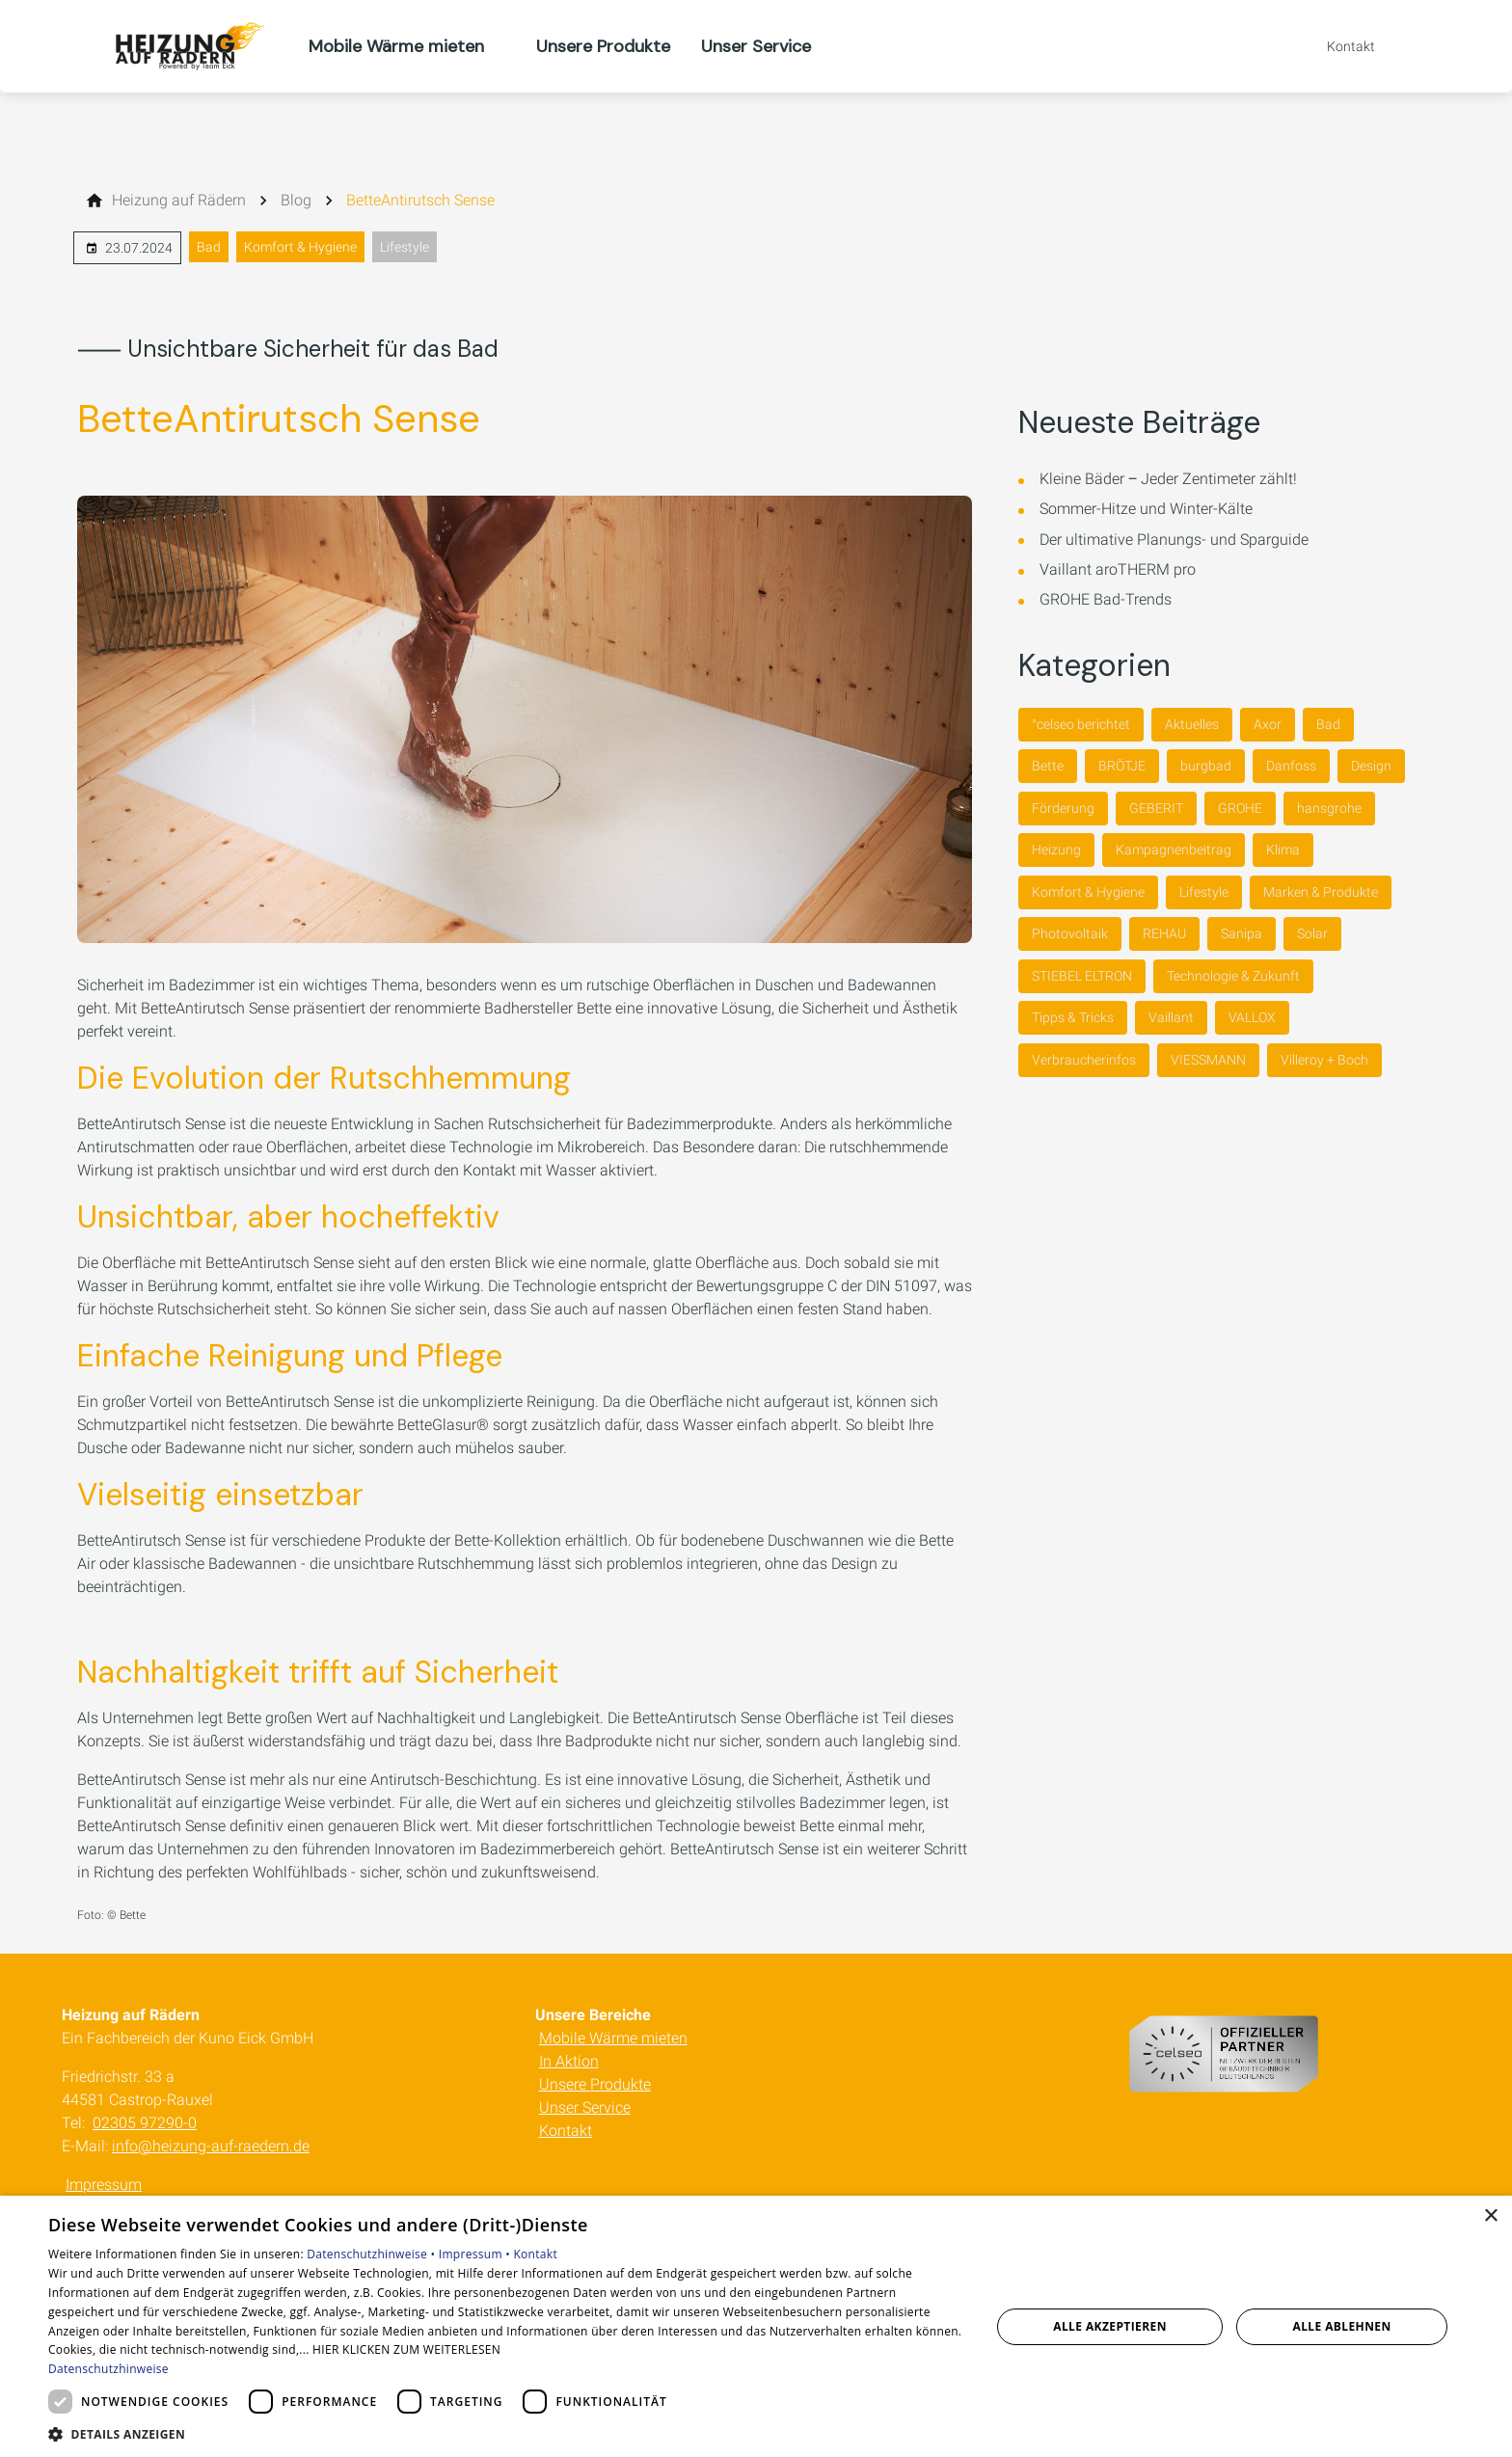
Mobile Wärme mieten (613, 2038)
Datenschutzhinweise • (372, 2254)
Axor (1268, 724)
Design (1371, 765)
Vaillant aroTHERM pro (1118, 569)
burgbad (1205, 765)
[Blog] (296, 200)
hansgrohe (1329, 808)
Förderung (1063, 808)
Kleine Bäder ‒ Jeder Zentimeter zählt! (1168, 479)
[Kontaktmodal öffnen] (1337, 46)
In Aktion (569, 2061)
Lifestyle (404, 247)
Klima (1283, 849)
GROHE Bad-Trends (1106, 599)
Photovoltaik (1070, 933)
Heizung (1056, 849)
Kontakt (565, 2130)
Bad (209, 247)
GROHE (1240, 808)
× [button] (1490, 2216)
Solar (1312, 933)
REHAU (1164, 933)
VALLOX (1252, 1017)
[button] (505, 2433)
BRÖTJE (1122, 765)
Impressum (104, 2184)
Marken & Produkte (1320, 892)
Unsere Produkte (595, 2084)
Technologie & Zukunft (1233, 976)
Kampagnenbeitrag (1173, 849)
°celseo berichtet (1081, 724)
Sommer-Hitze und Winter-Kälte (1146, 509)
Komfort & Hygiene (300, 247)
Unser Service (585, 2107)
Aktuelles (1192, 724)
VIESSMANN (1208, 1059)
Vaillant (1171, 1017)
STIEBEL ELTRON (1082, 976)
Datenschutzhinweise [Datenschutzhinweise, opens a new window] (108, 2369)
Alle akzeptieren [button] (1110, 2326)
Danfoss (1291, 765)
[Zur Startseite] (185, 46)
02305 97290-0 (145, 2123)
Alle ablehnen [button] (1342, 2326)
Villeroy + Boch (1324, 1059)
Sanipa (1241, 933)
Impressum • (476, 2254)
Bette (1048, 765)
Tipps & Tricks (1073, 1017)
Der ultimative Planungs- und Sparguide (1174, 539)
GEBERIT (1156, 808)
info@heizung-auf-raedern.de (211, 2146)
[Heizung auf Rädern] (179, 200)
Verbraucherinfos (1084, 1059)
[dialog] (756, 2326)
